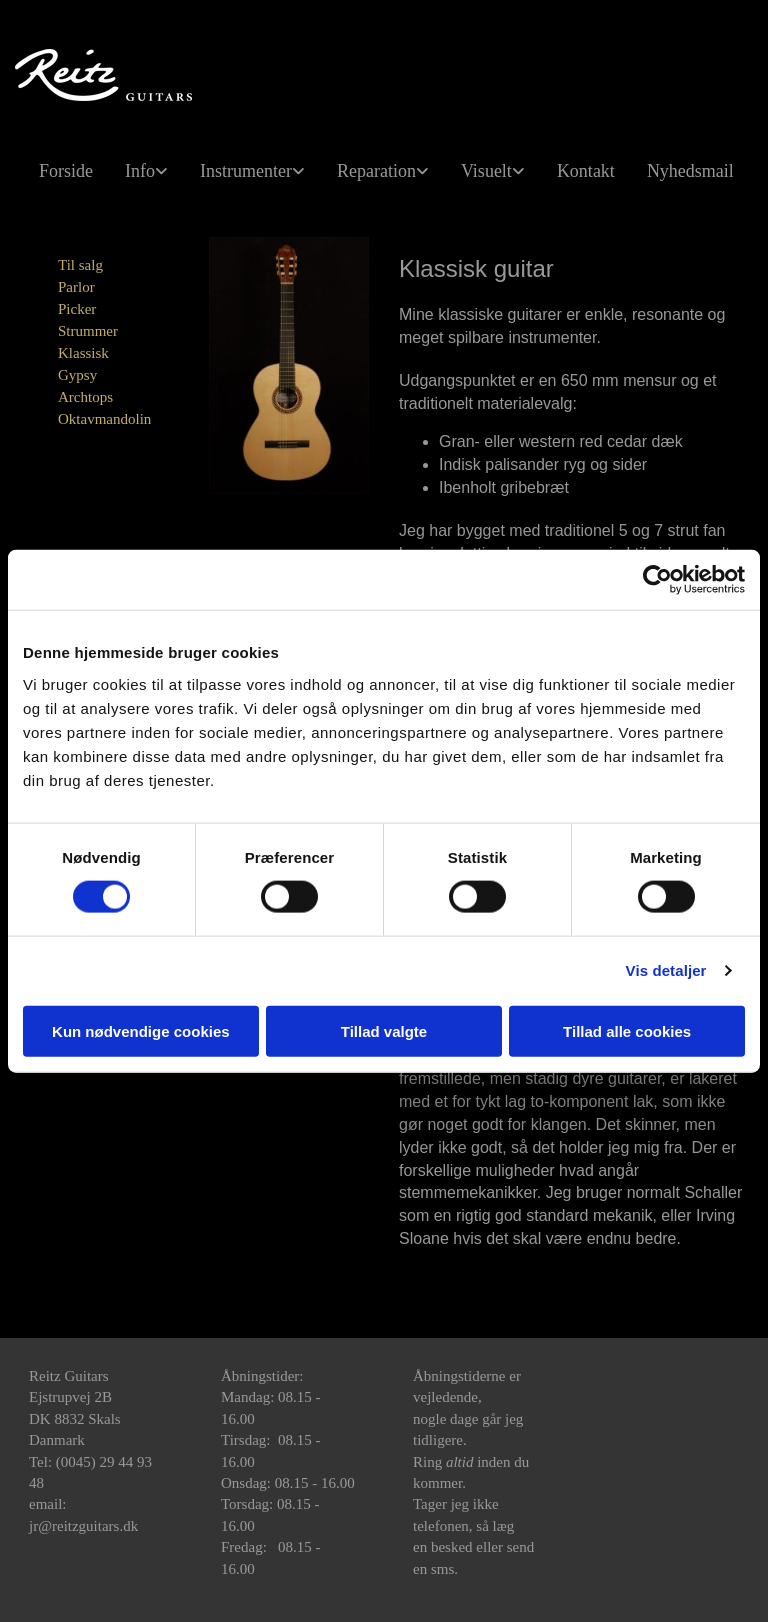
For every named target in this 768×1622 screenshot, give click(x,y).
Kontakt (586, 171)
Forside (66, 171)
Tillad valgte (384, 1030)
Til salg (80, 265)
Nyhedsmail (690, 171)
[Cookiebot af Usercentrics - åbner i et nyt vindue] (657, 580)
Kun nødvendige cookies (141, 1030)
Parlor (76, 287)
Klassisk (83, 353)
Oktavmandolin (104, 419)
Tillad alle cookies (627, 1030)
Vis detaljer (666, 970)
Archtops (85, 397)
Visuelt (486, 171)
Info (140, 171)
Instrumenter (246, 171)
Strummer (88, 331)
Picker (77, 309)
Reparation (376, 171)
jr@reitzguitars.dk (83, 1526)
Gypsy (77, 375)
